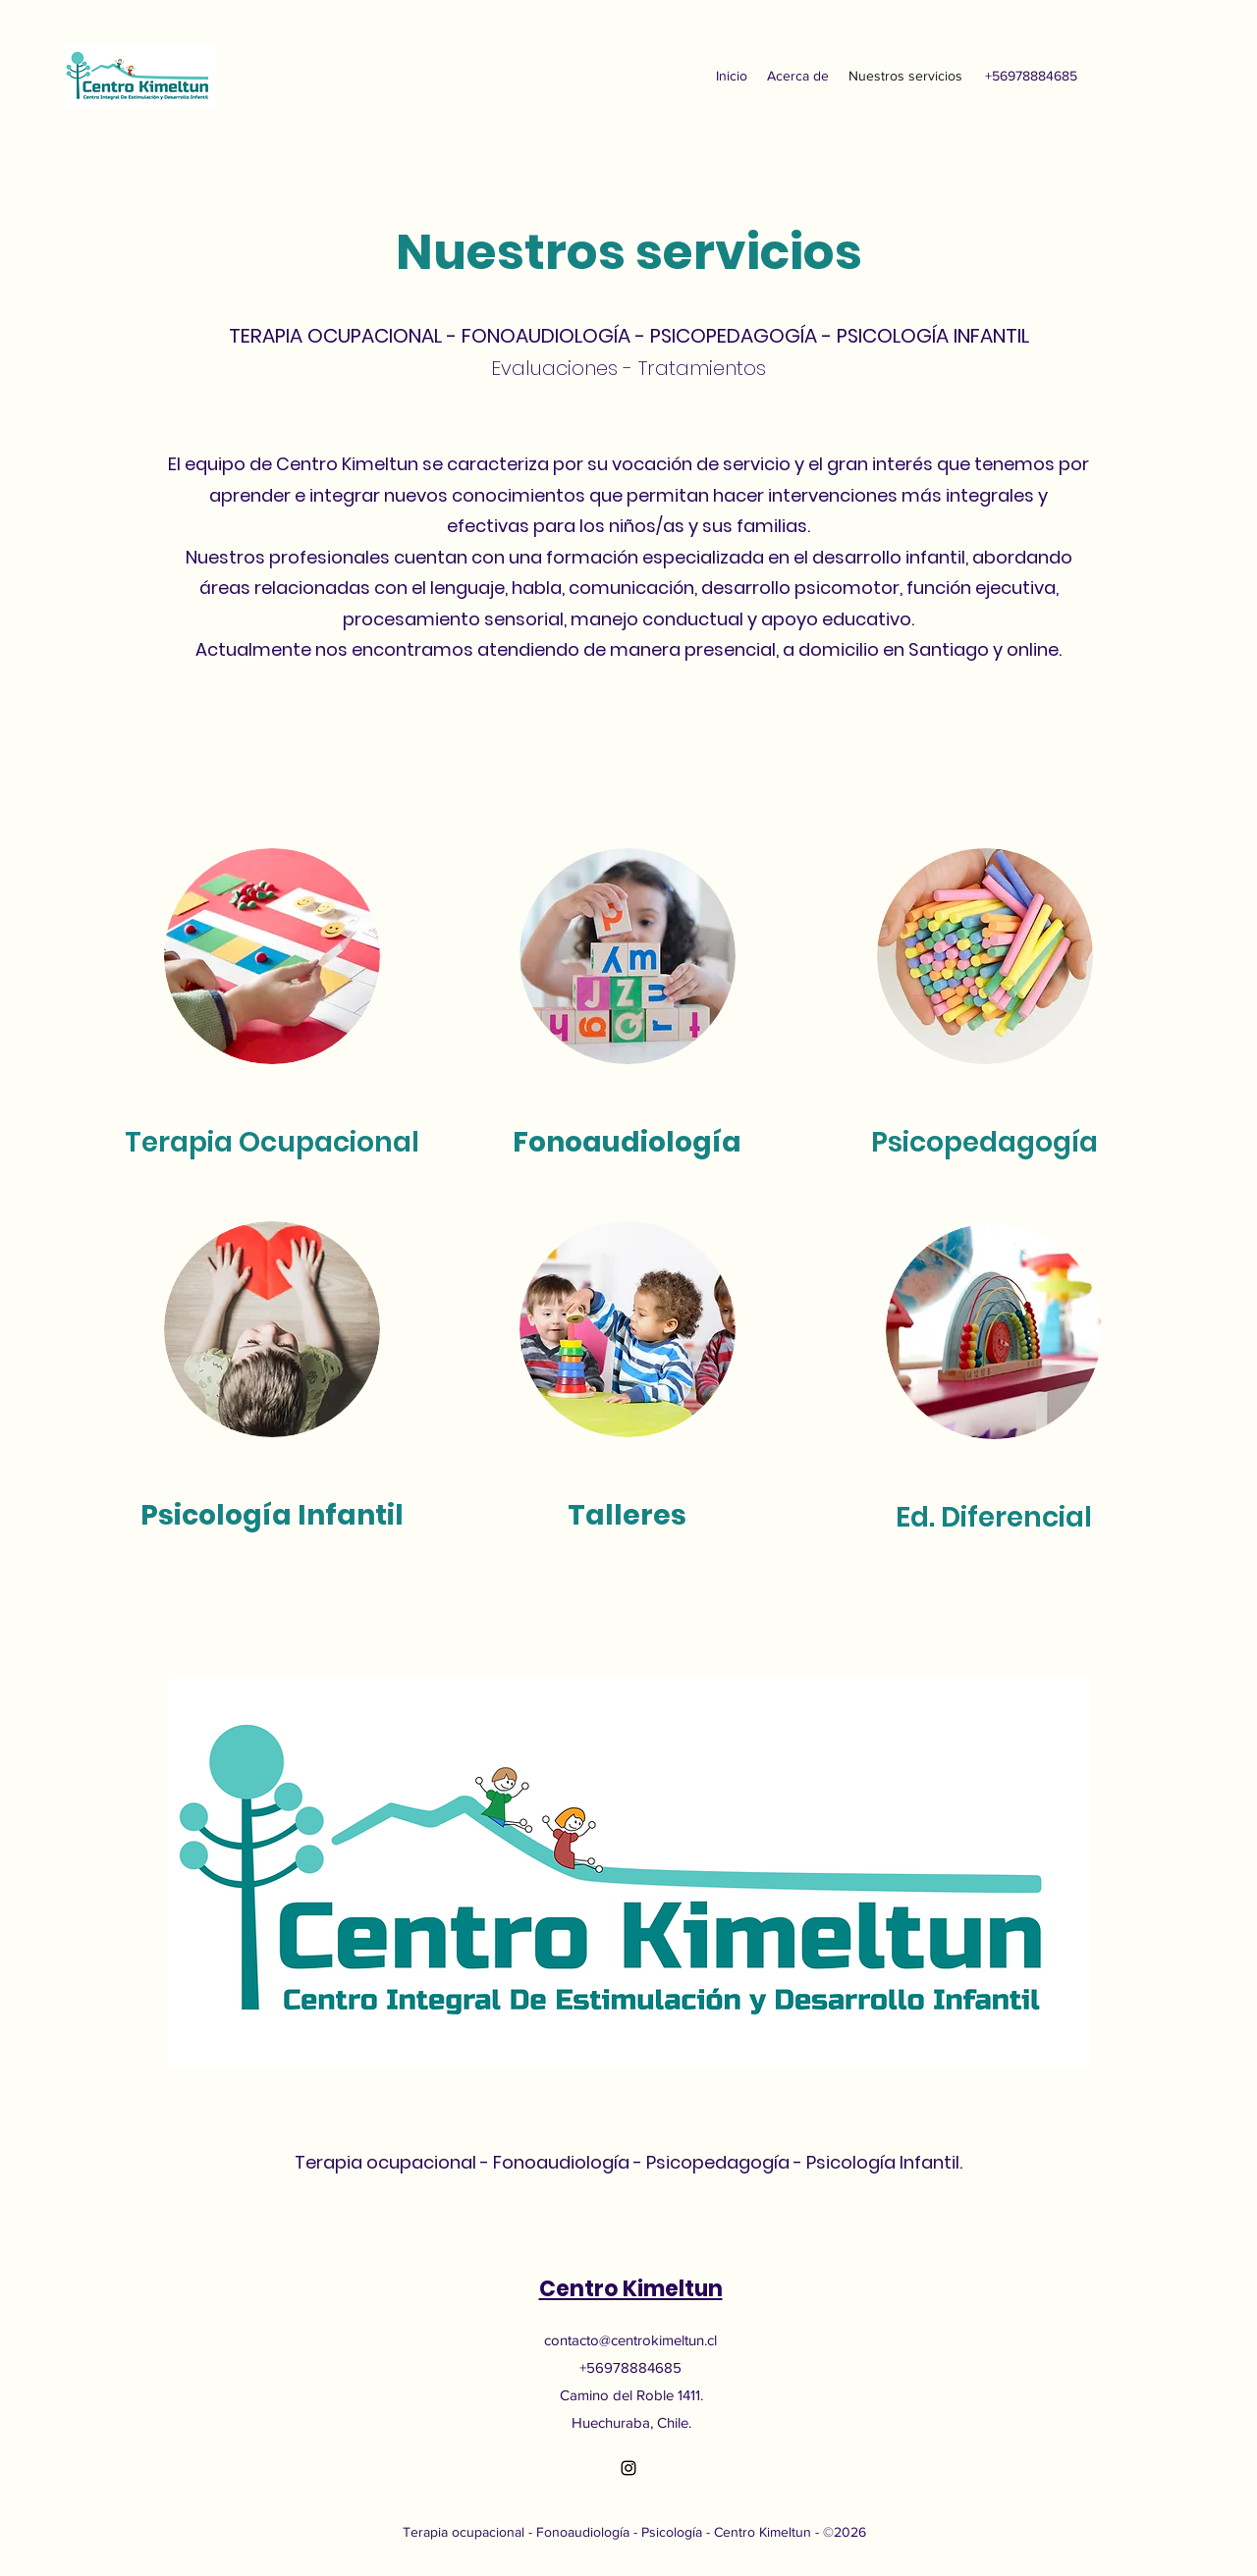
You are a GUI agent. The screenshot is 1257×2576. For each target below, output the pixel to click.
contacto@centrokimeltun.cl (630, 2340)
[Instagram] (628, 2468)
